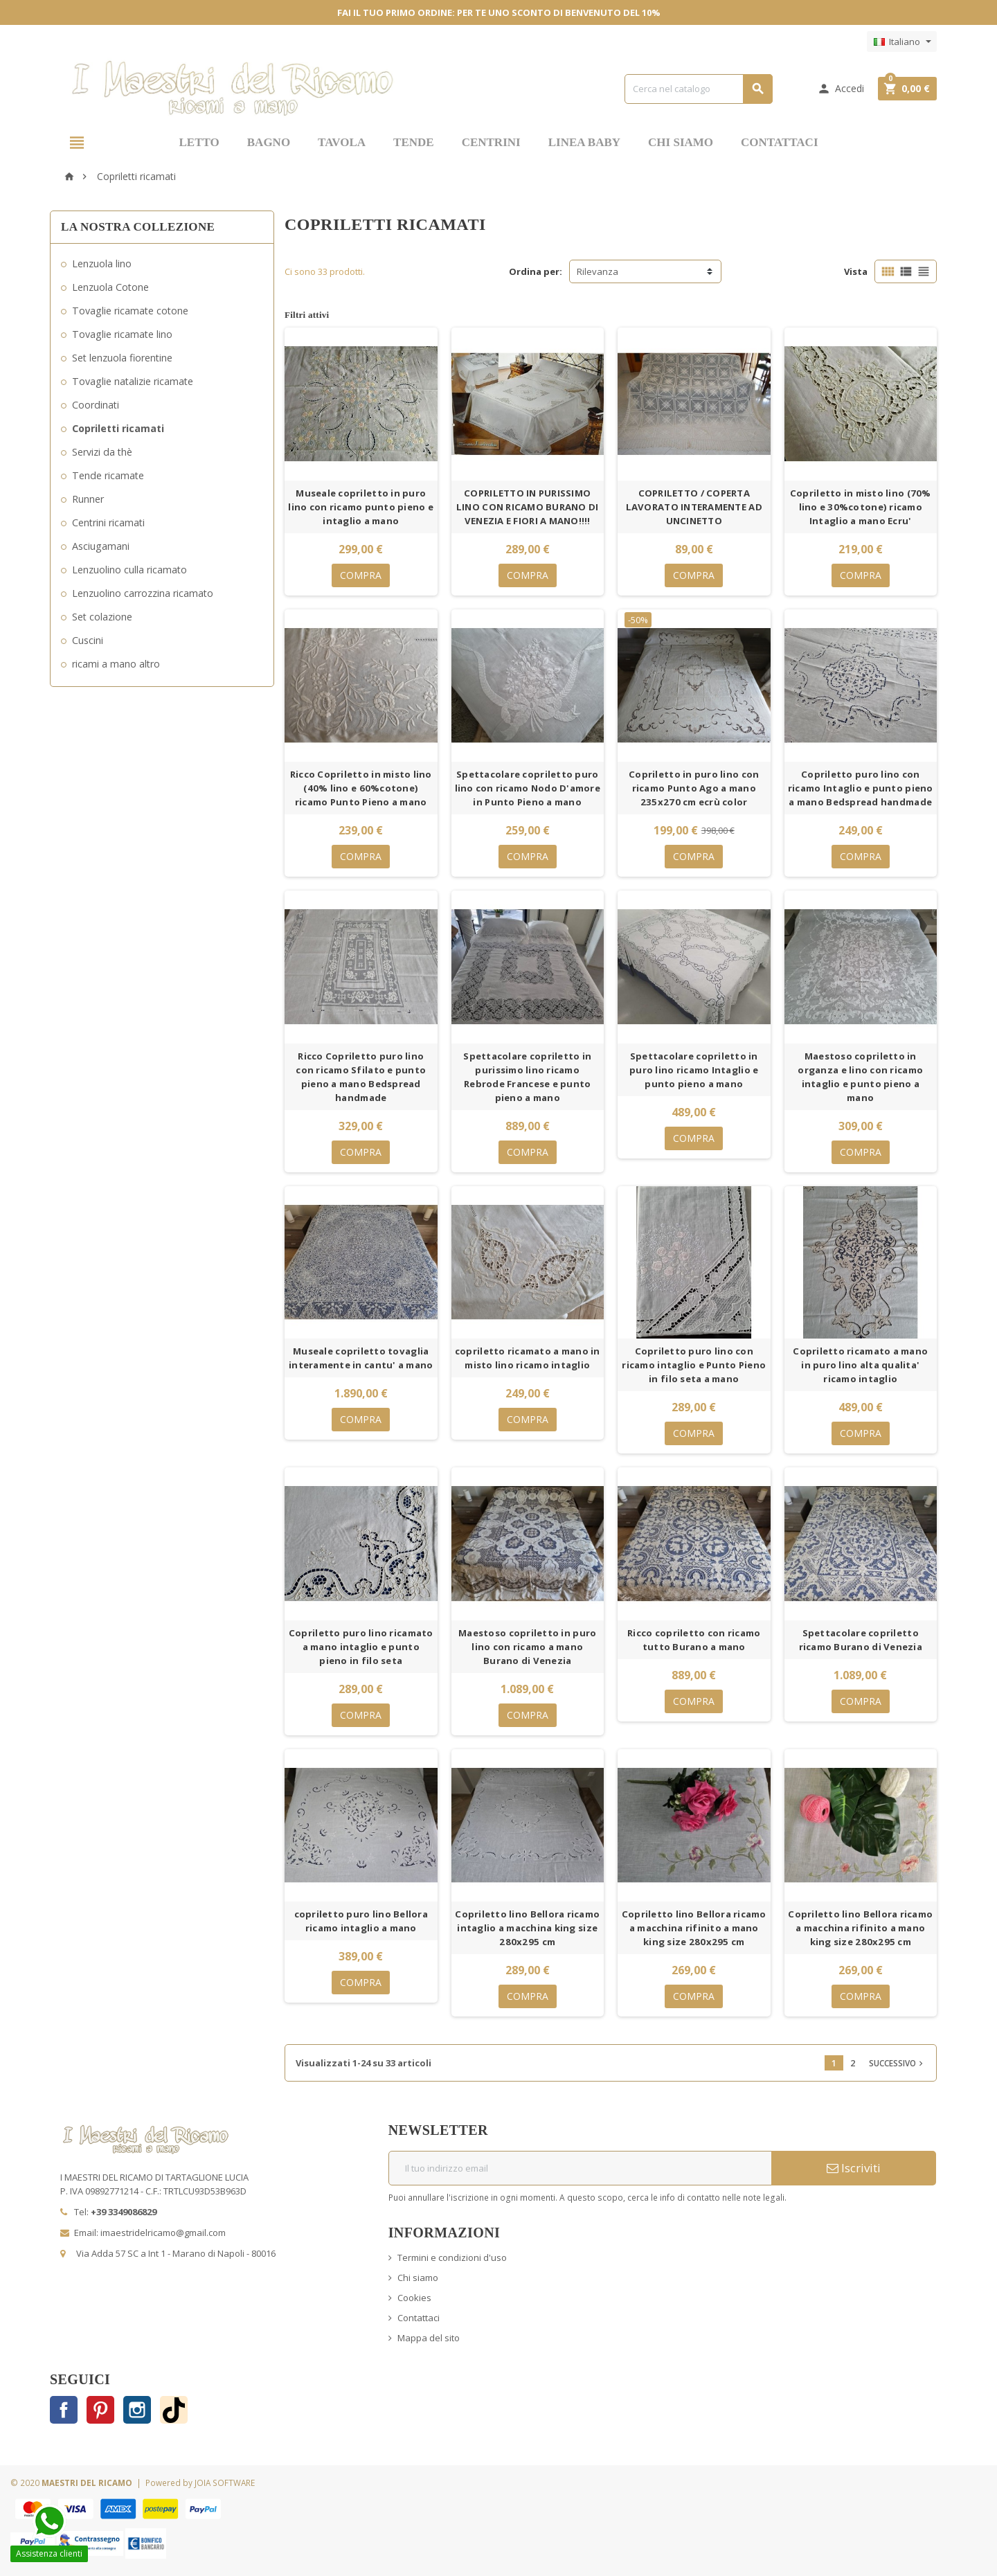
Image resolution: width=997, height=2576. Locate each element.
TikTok (174, 2410)
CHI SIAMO (680, 142)
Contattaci (418, 2317)
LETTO (199, 142)
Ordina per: (535, 271)
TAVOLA (342, 142)
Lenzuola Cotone (110, 287)
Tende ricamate (108, 475)
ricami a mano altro (116, 663)
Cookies (414, 2297)
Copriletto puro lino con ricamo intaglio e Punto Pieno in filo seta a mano (694, 1365)
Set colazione (102, 616)
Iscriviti (854, 2168)
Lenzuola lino (102, 263)
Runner (88, 499)
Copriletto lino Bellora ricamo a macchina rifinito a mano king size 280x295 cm (694, 1928)
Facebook (64, 2410)
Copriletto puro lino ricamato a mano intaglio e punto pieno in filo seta (361, 1647)
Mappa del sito (428, 2338)
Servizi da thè (102, 451)
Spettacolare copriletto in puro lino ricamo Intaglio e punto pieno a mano (693, 1070)
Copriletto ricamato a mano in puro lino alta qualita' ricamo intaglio (860, 1365)
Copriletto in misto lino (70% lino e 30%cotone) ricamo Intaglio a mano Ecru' (860, 507)
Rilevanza (597, 271)
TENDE (413, 142)
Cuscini (87, 640)
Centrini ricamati (108, 522)
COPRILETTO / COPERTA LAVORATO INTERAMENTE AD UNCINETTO (694, 507)
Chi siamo (417, 2277)
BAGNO (268, 142)
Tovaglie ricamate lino (122, 334)
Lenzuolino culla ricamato (129, 569)
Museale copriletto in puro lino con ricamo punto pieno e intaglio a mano (360, 507)
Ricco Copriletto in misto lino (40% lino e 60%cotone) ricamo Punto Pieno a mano (361, 788)
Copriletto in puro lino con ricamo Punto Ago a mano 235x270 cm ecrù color (694, 788)
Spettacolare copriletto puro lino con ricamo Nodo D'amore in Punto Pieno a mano (527, 788)
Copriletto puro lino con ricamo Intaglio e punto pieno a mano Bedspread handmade (860, 788)
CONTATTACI (779, 142)
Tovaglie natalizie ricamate (132, 381)
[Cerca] (699, 89)
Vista (856, 271)
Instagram (137, 2410)
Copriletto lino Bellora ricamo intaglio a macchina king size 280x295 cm (527, 1928)
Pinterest (100, 2410)
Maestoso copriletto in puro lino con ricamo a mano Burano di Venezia (527, 1647)
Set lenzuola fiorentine (122, 357)
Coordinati (95, 404)
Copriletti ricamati (118, 428)
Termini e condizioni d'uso (452, 2257)
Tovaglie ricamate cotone (130, 310)
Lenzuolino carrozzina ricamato (142, 593)
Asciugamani (100, 546)
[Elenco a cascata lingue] (902, 41)
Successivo (897, 2062)
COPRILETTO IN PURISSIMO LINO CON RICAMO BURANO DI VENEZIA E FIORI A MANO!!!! (527, 507)
